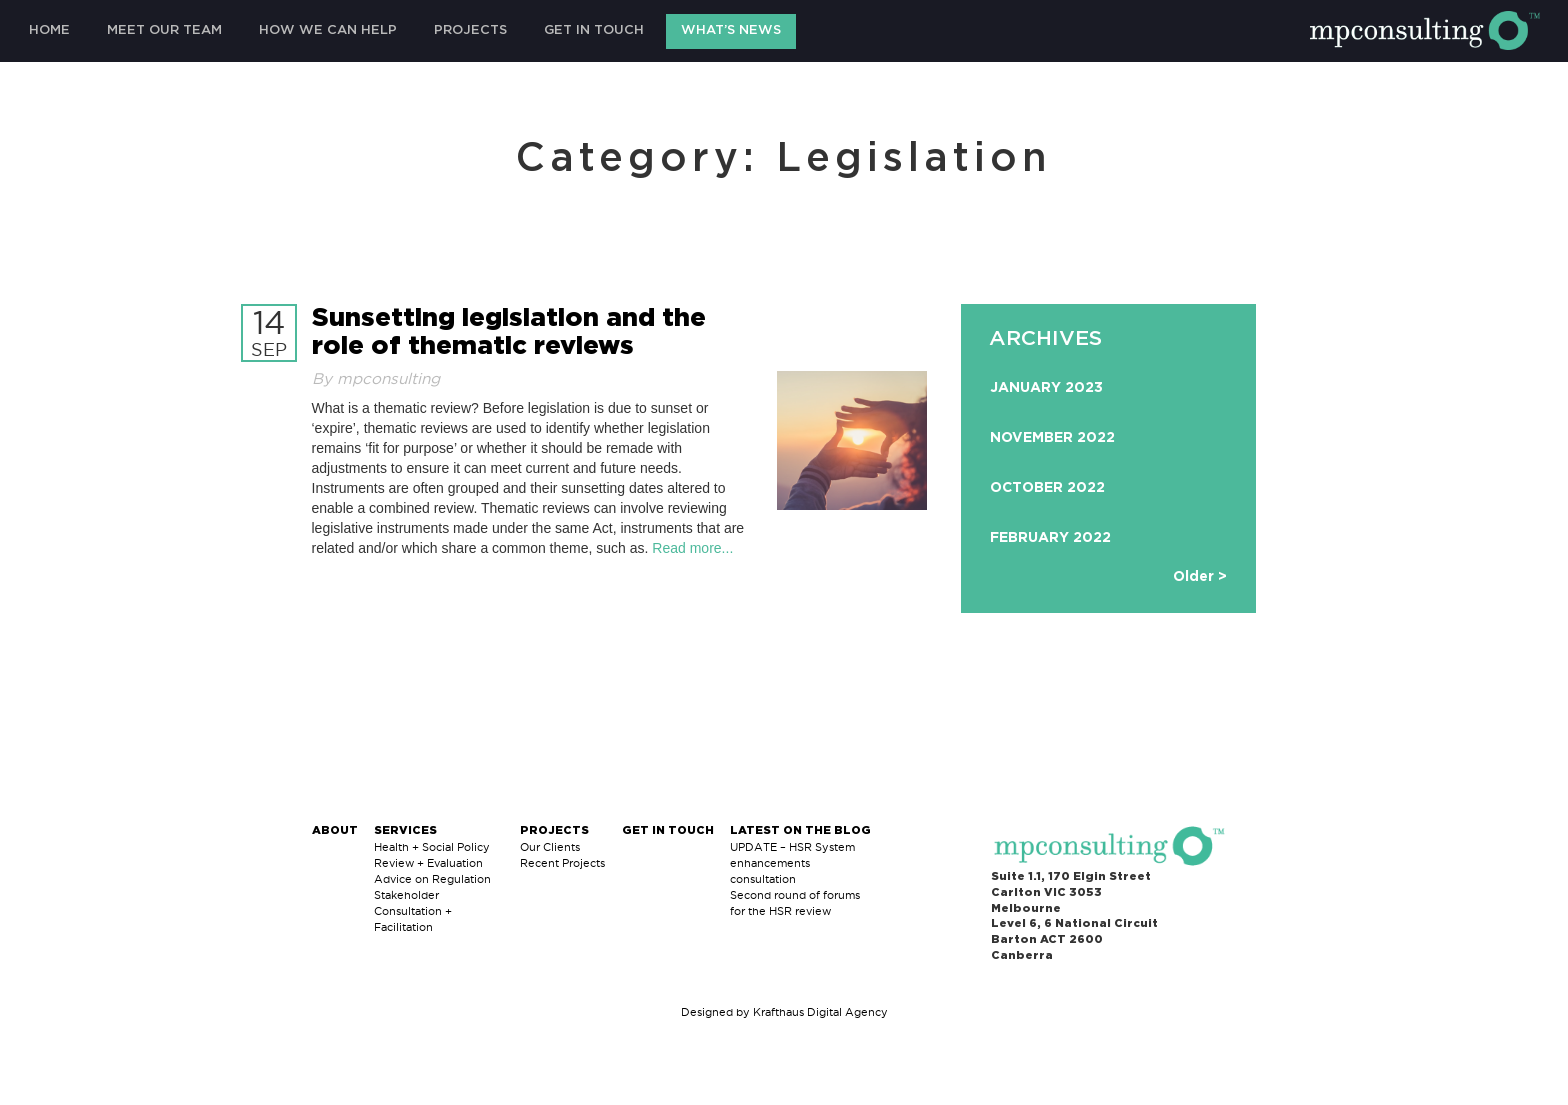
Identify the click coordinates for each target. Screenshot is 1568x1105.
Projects (470, 30)
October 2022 (1047, 488)
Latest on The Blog (800, 830)
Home (49, 30)
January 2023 (1046, 388)
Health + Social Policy (432, 847)
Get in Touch (594, 30)
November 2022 (1052, 438)
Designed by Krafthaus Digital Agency (784, 1012)
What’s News (731, 30)
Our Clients (550, 847)
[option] (1108, 468)
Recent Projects (562, 863)
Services (405, 830)
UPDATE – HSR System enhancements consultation (792, 863)
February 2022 (1050, 538)
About (335, 830)
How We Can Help (328, 30)
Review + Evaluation (428, 863)
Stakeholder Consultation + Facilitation (413, 911)
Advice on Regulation (432, 879)
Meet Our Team (164, 30)
